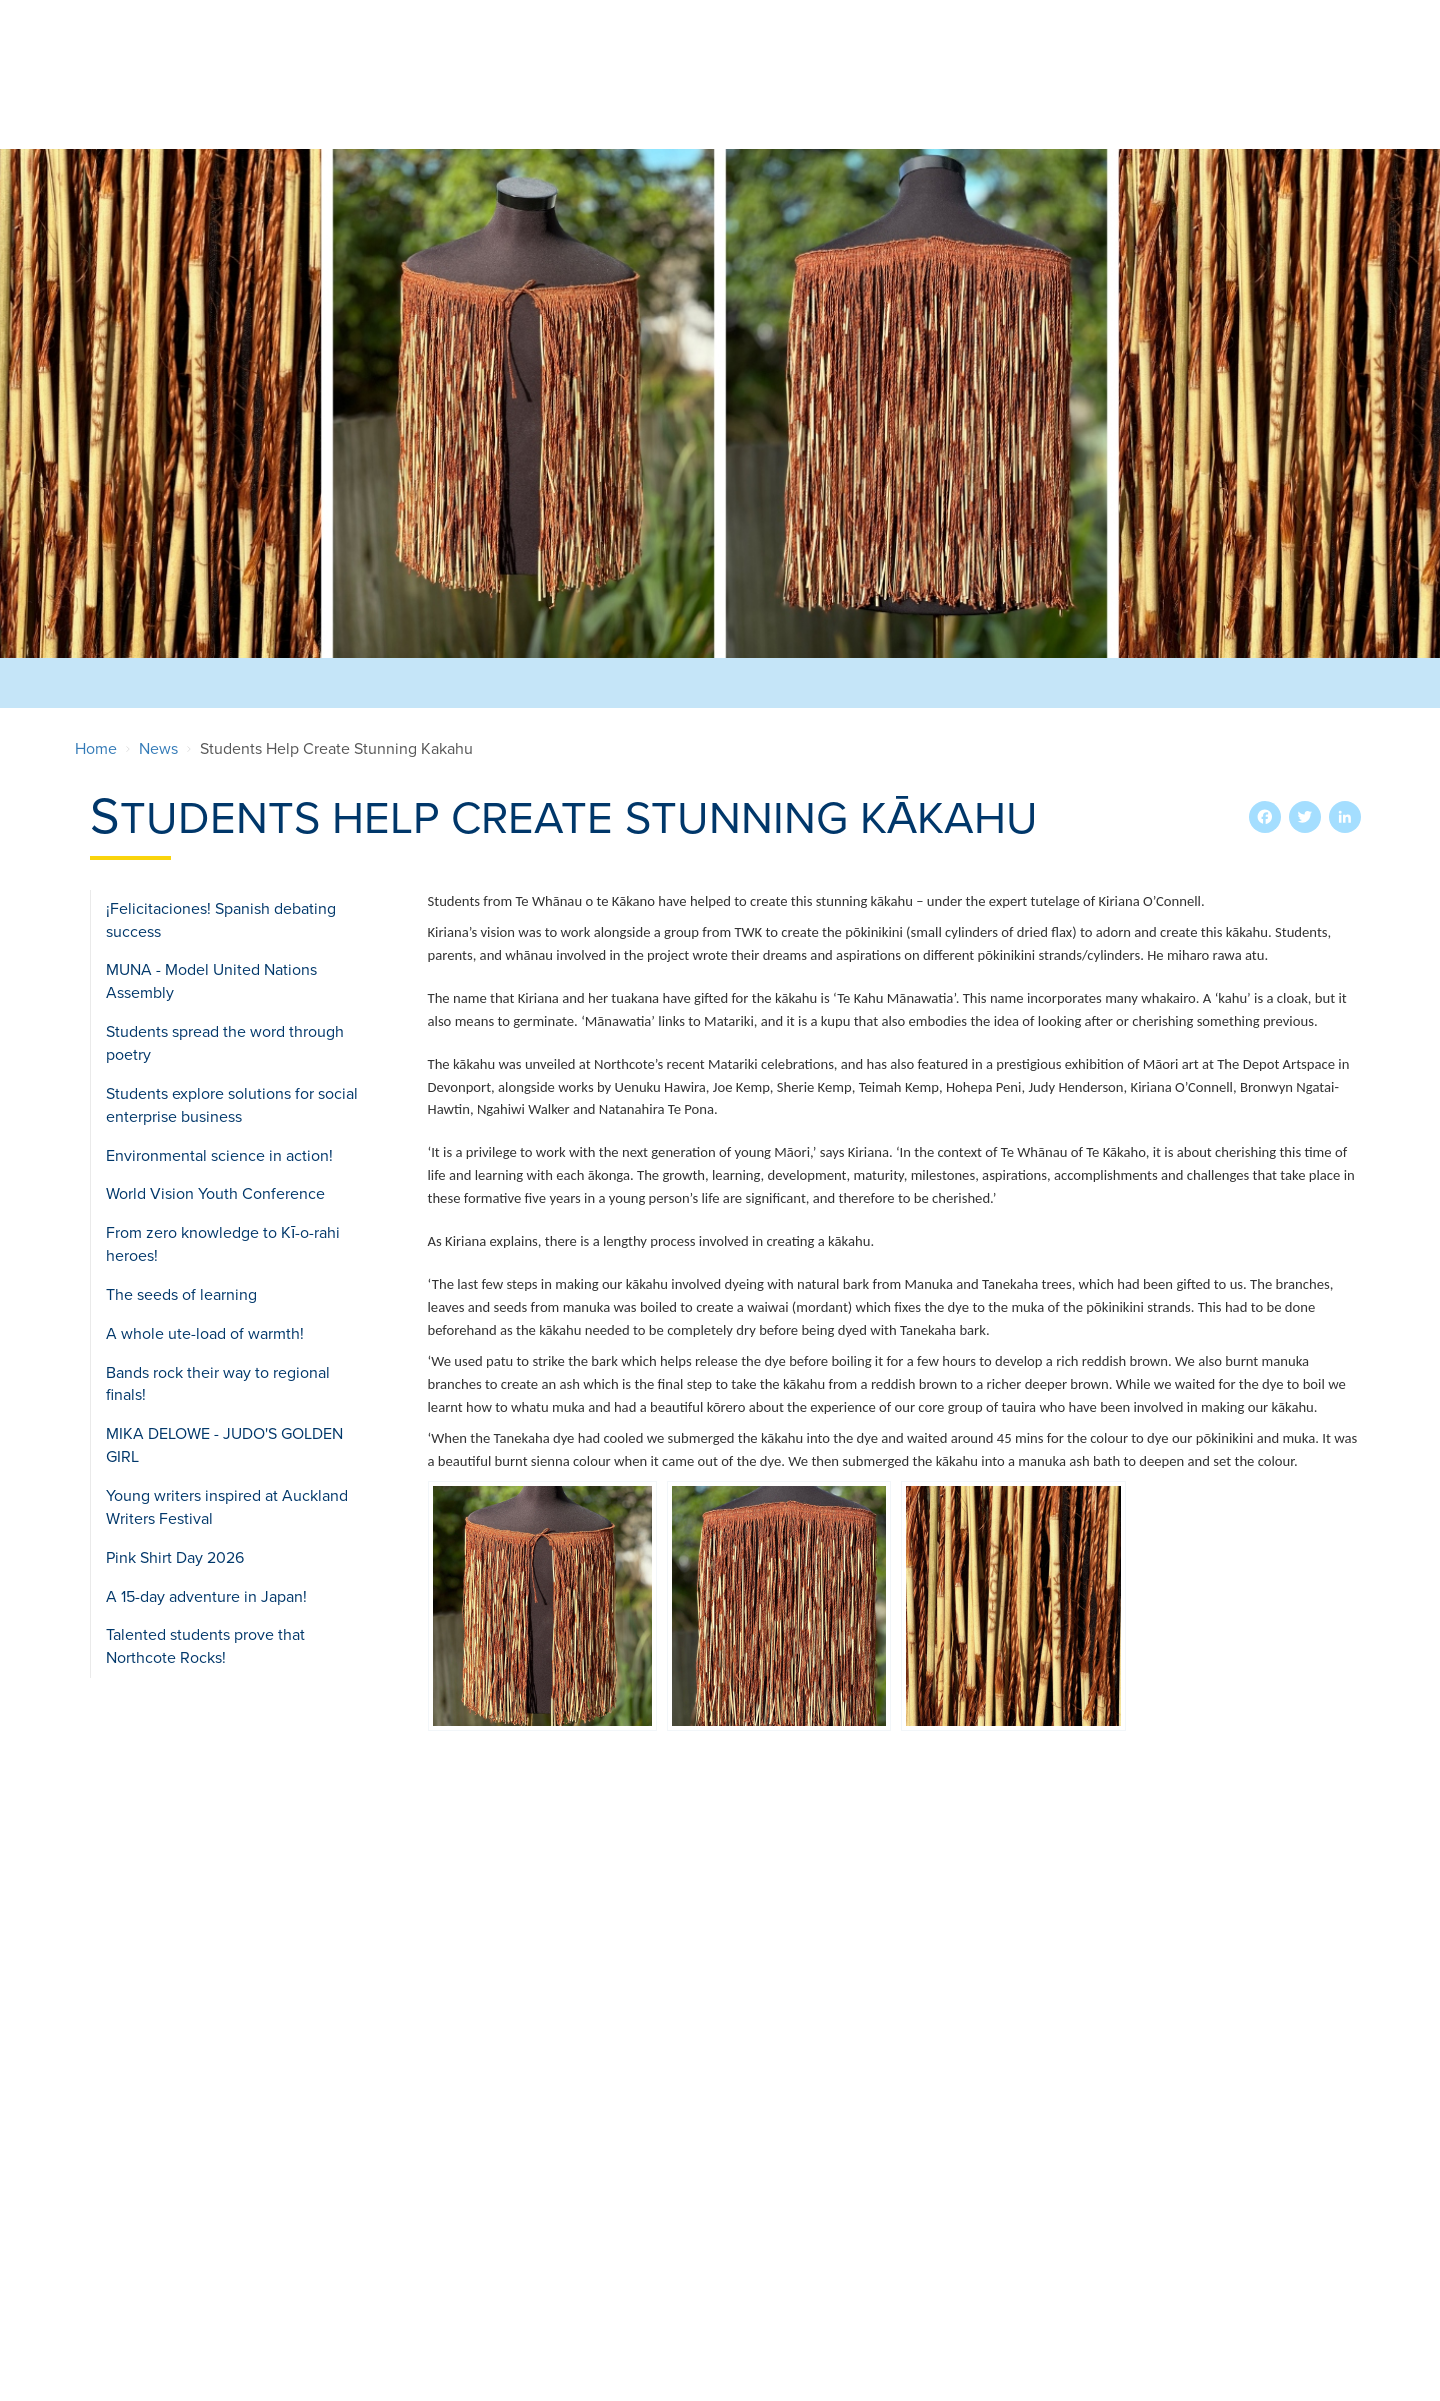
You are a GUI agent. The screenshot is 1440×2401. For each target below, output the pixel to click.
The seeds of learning (181, 1294)
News (158, 748)
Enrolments (597, 98)
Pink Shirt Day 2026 (175, 1557)
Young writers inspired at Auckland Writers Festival (227, 1506)
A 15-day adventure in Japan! (206, 1596)
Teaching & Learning (1089, 98)
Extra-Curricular (752, 98)
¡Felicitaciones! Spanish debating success (221, 919)
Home (96, 748)
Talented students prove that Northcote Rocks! (205, 1646)
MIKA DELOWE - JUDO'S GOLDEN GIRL (224, 1445)
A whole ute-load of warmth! (205, 1333)
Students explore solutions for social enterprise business (232, 1104)
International (916, 98)
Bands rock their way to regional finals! (218, 1383)
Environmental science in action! (219, 1155)
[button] (542, 1605)
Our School (468, 98)
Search (1302, 23)
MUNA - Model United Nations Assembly (211, 981)
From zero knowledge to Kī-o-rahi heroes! (223, 1244)
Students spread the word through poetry (225, 1043)
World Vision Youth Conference (215, 1194)
